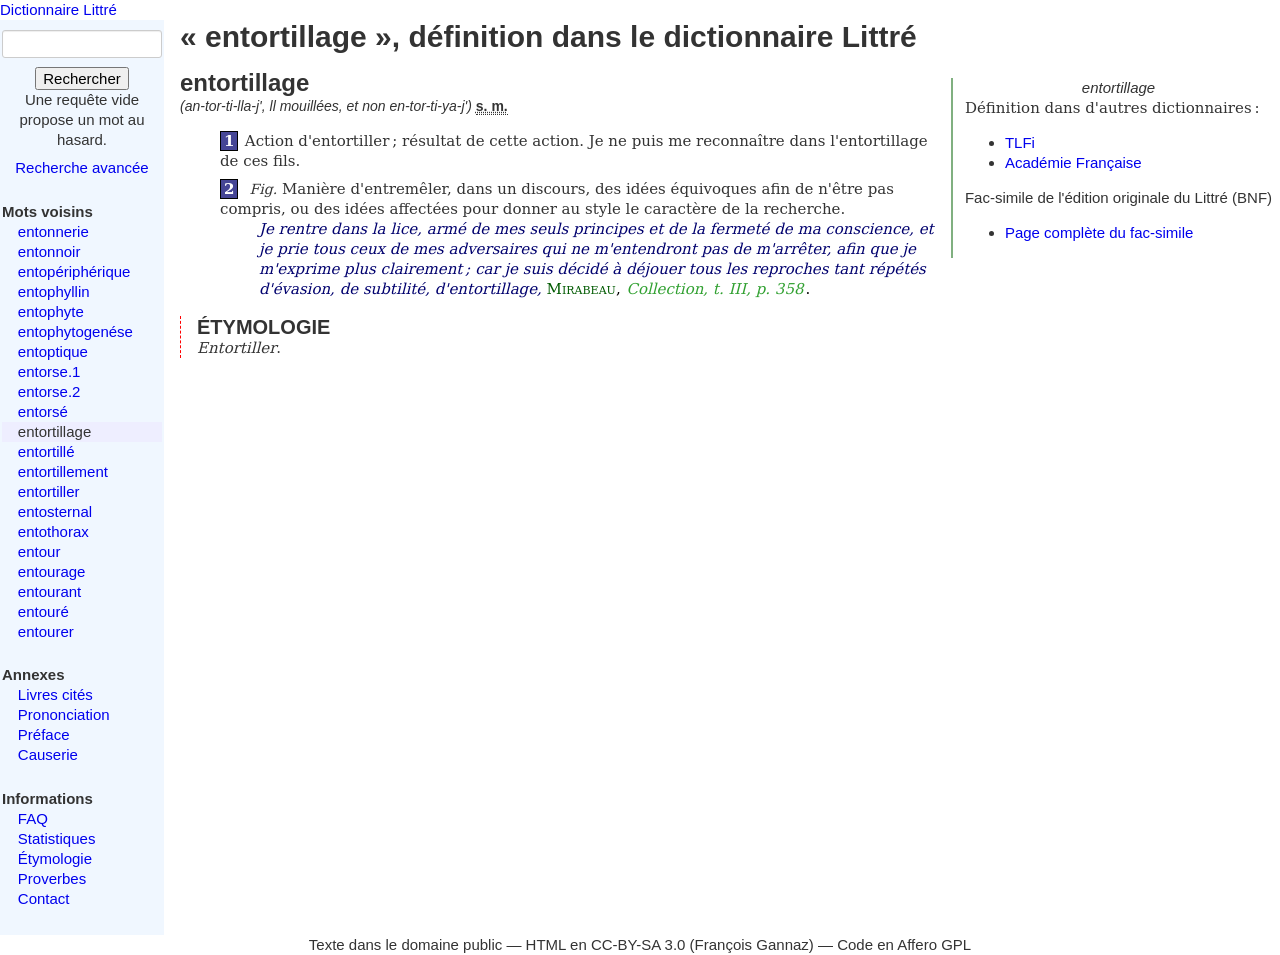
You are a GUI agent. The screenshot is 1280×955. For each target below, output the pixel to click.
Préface (44, 734)
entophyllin (54, 291)
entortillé (46, 451)
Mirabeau (581, 289)
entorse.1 (49, 371)
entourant (49, 591)
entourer (46, 631)
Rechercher (82, 78)
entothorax (53, 531)
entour (39, 551)
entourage (52, 571)
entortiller (49, 491)
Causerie (48, 754)
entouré (43, 611)
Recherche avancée (81, 167)
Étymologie (55, 858)
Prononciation (64, 714)
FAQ (33, 818)
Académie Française (1073, 162)
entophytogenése (75, 331)
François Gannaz (752, 944)
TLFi (1020, 142)
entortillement (63, 471)
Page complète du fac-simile (1099, 232)
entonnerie (53, 231)
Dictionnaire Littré (58, 9)
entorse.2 (49, 391)
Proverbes (52, 878)
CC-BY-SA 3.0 (638, 944)
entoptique (53, 351)
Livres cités (55, 694)
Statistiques (57, 838)
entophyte (51, 311)
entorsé (43, 411)
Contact (44, 898)
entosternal (55, 511)
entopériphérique (74, 271)
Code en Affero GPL (904, 944)
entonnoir (49, 251)
